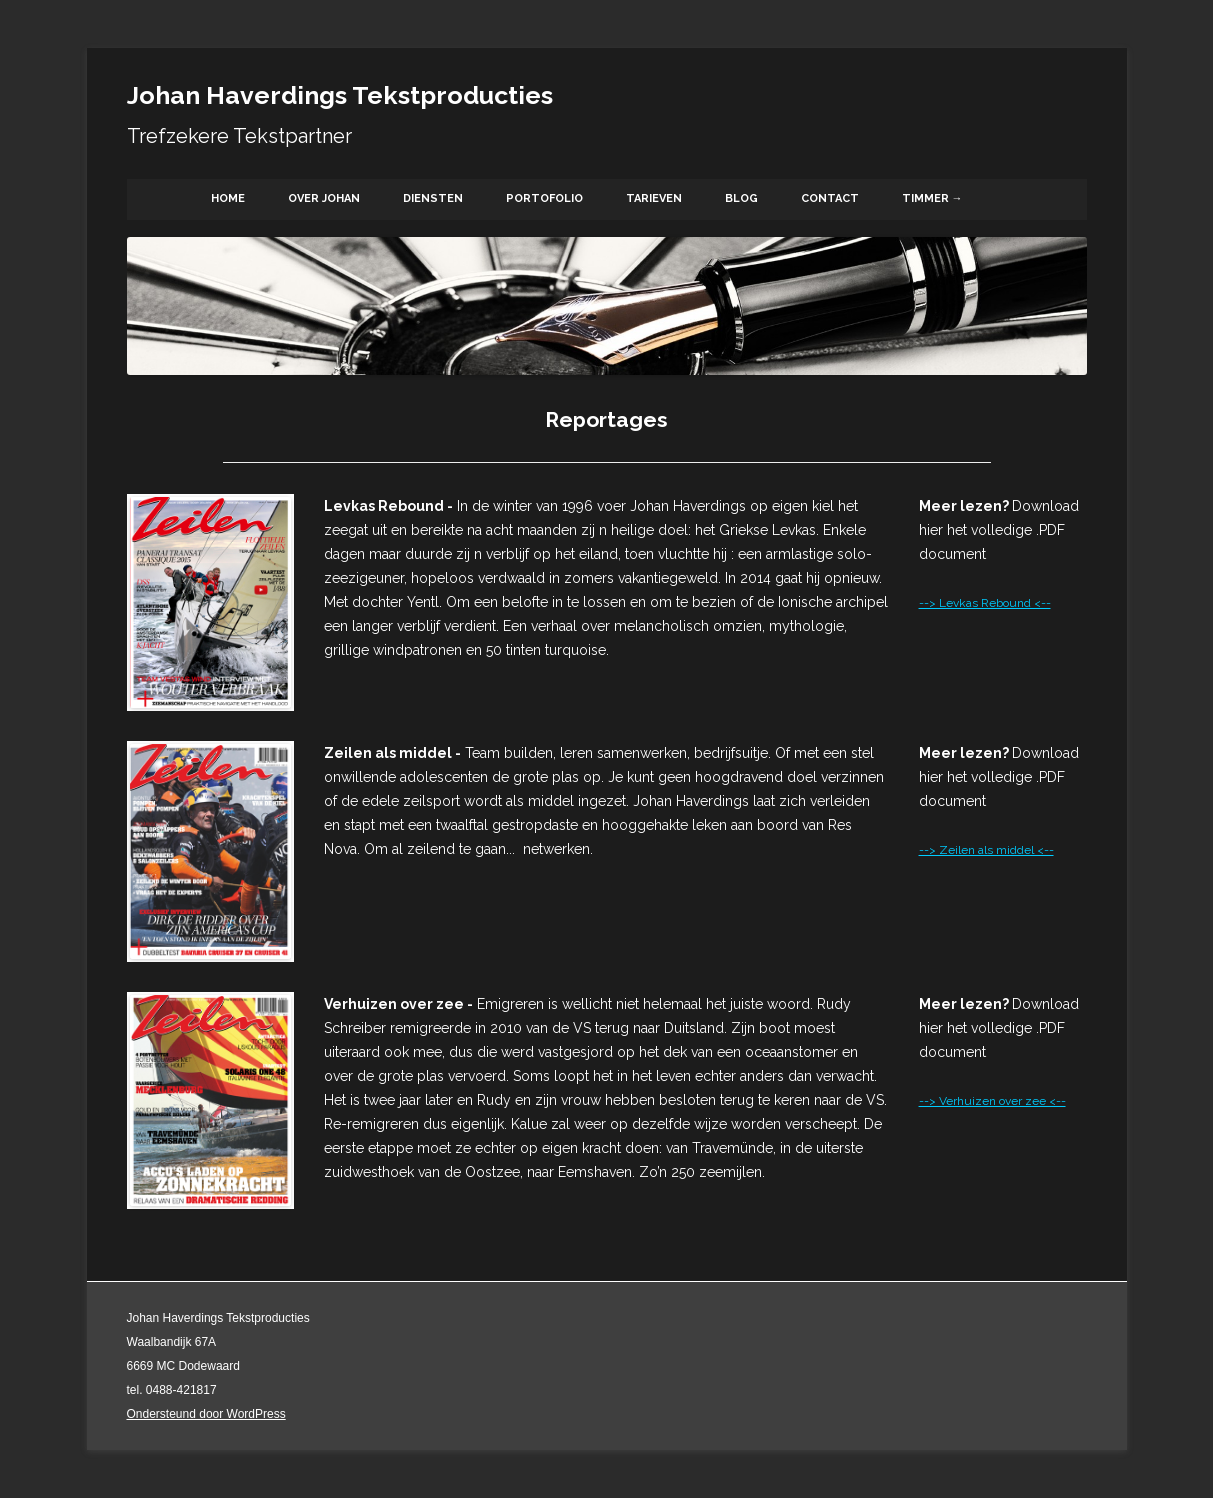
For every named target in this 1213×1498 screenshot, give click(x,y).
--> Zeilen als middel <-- (986, 850)
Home (228, 198)
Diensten (433, 198)
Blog (741, 198)
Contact (830, 198)
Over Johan (324, 198)
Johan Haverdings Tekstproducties (340, 95)
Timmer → (932, 198)
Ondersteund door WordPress (206, 1414)
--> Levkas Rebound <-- (985, 603)
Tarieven (654, 198)
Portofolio (544, 198)
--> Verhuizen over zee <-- (992, 1101)
